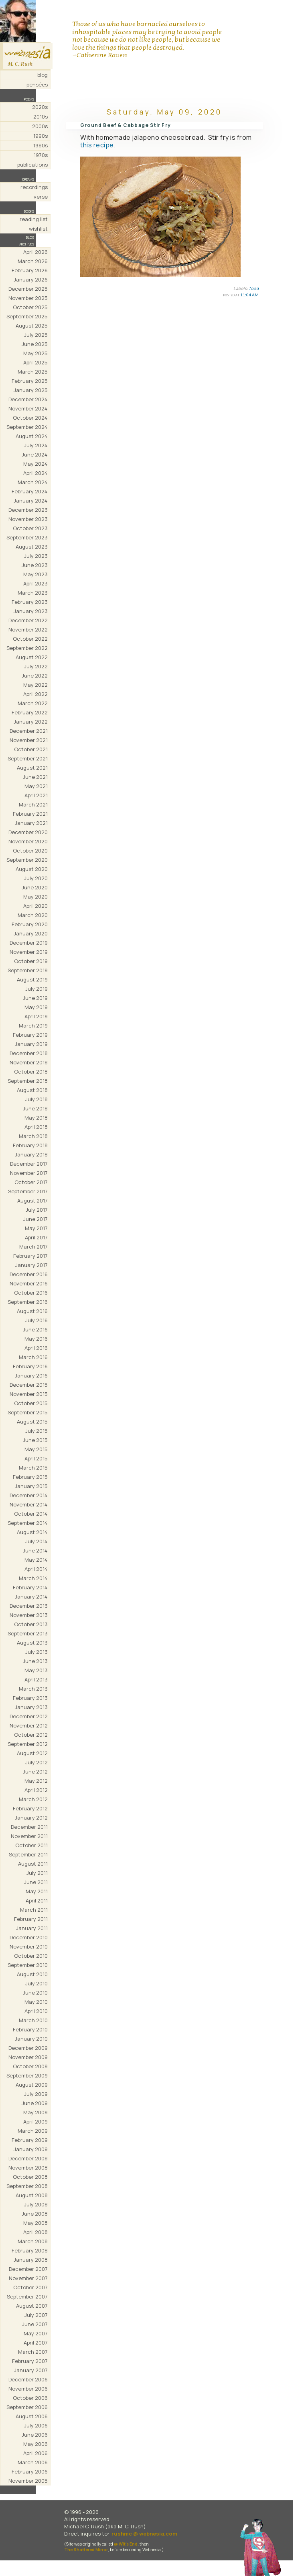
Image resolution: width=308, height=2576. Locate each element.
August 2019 (32, 979)
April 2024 (35, 473)
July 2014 (36, 1541)
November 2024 (28, 408)
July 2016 (36, 1320)
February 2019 (30, 1034)
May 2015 (36, 1449)
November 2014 (29, 1504)
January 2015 (31, 1486)
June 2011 (36, 1882)
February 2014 (30, 1587)
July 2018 (36, 1099)
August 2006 (32, 2416)
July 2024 (36, 445)
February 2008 (30, 2250)
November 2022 (28, 629)
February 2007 (30, 2361)
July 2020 (36, 878)
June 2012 (35, 1771)
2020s (40, 107)
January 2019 (31, 1044)
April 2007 (36, 2342)
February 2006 (30, 2471)
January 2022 (31, 721)
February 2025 (30, 380)
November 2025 (28, 298)
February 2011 (31, 1918)
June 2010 (35, 1992)
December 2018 (29, 1053)
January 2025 (31, 390)
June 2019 (35, 997)
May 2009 (35, 2112)
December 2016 (29, 1274)
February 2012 (30, 1808)
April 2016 (36, 1347)
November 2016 (29, 1283)
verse (41, 196)
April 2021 (36, 795)
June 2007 (35, 2324)
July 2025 (36, 334)
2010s (40, 116)
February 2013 (30, 1697)
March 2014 (33, 1578)
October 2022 (30, 638)
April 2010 (36, 2011)
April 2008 (35, 2232)
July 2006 (36, 2425)
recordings (34, 187)
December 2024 (28, 399)
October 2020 (30, 850)
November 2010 (29, 1946)
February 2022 (30, 712)
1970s (41, 155)
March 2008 (33, 2241)
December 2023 (28, 509)
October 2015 (31, 1403)
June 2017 (35, 1219)
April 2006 (35, 2453)
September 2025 (27, 316)
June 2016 (35, 1329)
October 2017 (31, 1182)
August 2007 (32, 2305)
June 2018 (35, 1108)
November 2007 (28, 2278)
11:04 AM (249, 294)
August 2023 (32, 546)
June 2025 (35, 344)
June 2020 (35, 887)
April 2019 (36, 1016)
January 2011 (32, 1928)
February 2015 (30, 1476)
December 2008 (28, 2158)
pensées (37, 84)
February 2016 (30, 1366)
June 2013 (35, 1661)
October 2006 (30, 2397)
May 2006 (35, 2443)
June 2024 (35, 454)
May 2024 (35, 463)
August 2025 (32, 325)
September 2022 (27, 648)
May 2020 (35, 896)
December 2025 (28, 288)
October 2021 (31, 749)
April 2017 (36, 1237)
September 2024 (27, 426)
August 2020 (32, 869)
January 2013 (31, 1707)
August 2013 (32, 1642)
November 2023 (28, 519)
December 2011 (29, 1826)
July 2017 (37, 1209)
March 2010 (33, 2020)
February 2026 (30, 270)
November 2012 (29, 1725)
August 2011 (33, 1863)
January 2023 (31, 611)
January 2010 (31, 2038)
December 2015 (29, 1384)
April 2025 (35, 362)
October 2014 (31, 1513)
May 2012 (36, 1780)
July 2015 (36, 1430)
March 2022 (33, 703)
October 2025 (30, 307)
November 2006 (28, 2388)
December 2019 (29, 942)
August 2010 (32, 1974)
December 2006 (28, 2379)
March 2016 (33, 1357)
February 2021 (30, 813)
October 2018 (31, 1071)
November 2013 (29, 1615)
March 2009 (33, 2130)
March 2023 (33, 592)
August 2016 (32, 1311)
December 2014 (29, 1495)
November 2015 (29, 1394)
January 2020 (31, 933)
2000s (40, 126)
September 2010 (28, 1965)
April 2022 (35, 694)
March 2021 (33, 804)
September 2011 (28, 1854)
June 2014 (35, 1550)
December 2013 (29, 1605)
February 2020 (30, 924)
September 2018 (28, 1080)
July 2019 (36, 988)
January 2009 (31, 2149)
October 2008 (30, 2176)
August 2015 (32, 1421)
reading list (34, 219)
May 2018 (36, 1117)
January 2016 (31, 1375)
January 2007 (31, 2370)
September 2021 (28, 758)
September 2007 (27, 2296)
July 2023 (36, 555)
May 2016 (36, 1338)
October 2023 (30, 528)
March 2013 (33, 1688)
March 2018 (33, 1136)
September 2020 (27, 859)
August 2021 (32, 767)
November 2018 (29, 1062)
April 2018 (36, 1126)
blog (42, 74)
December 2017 (29, 1163)
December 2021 (29, 730)
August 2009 (32, 2084)
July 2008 (36, 2204)
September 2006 (27, 2407)
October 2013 (31, 1624)
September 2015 (28, 1412)
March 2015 (33, 1467)
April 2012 (36, 1790)
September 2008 (27, 2186)
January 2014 (31, 1596)
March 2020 (33, 915)
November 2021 (29, 740)
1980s (40, 145)
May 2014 (36, 1559)
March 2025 (33, 371)
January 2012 (31, 1817)
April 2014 (36, 1569)
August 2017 (32, 1200)
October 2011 (31, 1845)
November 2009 (28, 2057)
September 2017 (28, 1191)
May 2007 (36, 2333)
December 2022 (28, 620)
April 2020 (35, 905)
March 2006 (33, 2462)
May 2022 (35, 684)
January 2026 (31, 279)
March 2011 (34, 1909)
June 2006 (35, 2434)
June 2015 (35, 1440)
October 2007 (30, 2287)
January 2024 (31, 500)
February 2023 (30, 601)
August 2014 (32, 1532)
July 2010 (36, 1983)
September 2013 (28, 1633)
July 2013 (36, 1651)
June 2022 (35, 675)
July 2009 (36, 2093)
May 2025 (35, 353)
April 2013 (36, 1679)
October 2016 (31, 1292)
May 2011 (37, 1891)
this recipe (97, 145)
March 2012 (33, 1799)
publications (32, 164)
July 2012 (36, 1762)
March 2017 (33, 1246)
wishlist (38, 228)
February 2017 (30, 1255)
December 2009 (28, 2047)
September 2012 (28, 1743)
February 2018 (30, 1145)
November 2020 (28, 841)
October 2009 (30, 2066)
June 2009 (35, 2103)
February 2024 (30, 491)
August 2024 (32, 436)
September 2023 (27, 537)
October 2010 (31, 1955)
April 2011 (37, 1900)
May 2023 (35, 574)
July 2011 (37, 1872)
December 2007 (28, 2268)
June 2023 (35, 565)
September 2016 (28, 1301)
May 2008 (35, 2222)
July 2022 (36, 666)
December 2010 (29, 1937)
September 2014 (28, 1522)
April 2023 (35, 583)
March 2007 (33, 2351)
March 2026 (33, 261)
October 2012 (31, 1734)
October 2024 (30, 417)
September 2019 (28, 970)
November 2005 (28, 2480)
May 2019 (36, 1007)
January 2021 (31, 822)
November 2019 (29, 951)
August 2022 (32, 657)
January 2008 (31, 2259)
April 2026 (35, 251)
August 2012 (32, 1753)
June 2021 (35, 776)
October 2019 (31, 961)
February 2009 (30, 2140)
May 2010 (36, 2001)
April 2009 (35, 2121)
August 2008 (32, 2195)
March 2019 (33, 1025)
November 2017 (29, 1172)
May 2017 (36, 1228)
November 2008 (28, 2167)
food (254, 288)
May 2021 (36, 786)
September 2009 (27, 2075)
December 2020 (28, 832)
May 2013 (36, 1670)
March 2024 (33, 482)
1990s (40, 135)
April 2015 (36, 1458)
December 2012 (29, 1716)
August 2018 (32, 1090)
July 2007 (36, 2315)
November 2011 (29, 1836)
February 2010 (30, 2029)
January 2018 (31, 1154)
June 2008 (35, 2213)
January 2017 (31, 1265)
